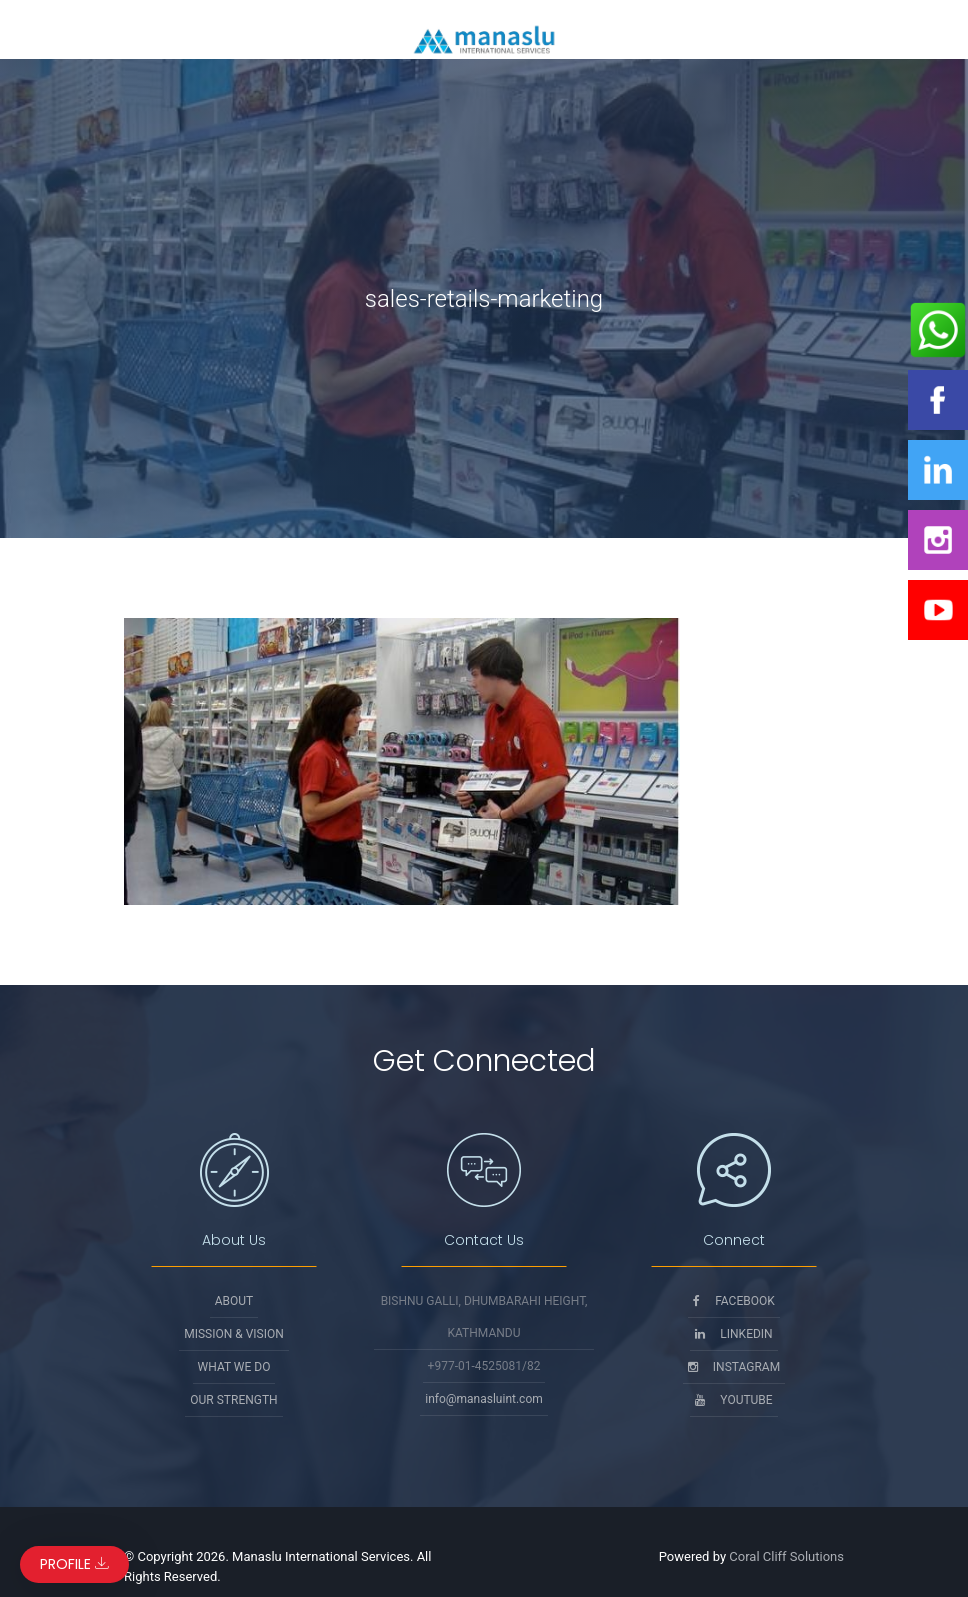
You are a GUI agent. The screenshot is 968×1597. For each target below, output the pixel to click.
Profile (74, 1564)
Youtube (733, 1400)
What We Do (234, 1367)
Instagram (734, 1367)
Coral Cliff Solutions (786, 1556)
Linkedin (733, 1334)
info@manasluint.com (484, 1399)
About (234, 1301)
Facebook (734, 1301)
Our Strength (233, 1400)
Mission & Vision (234, 1334)
